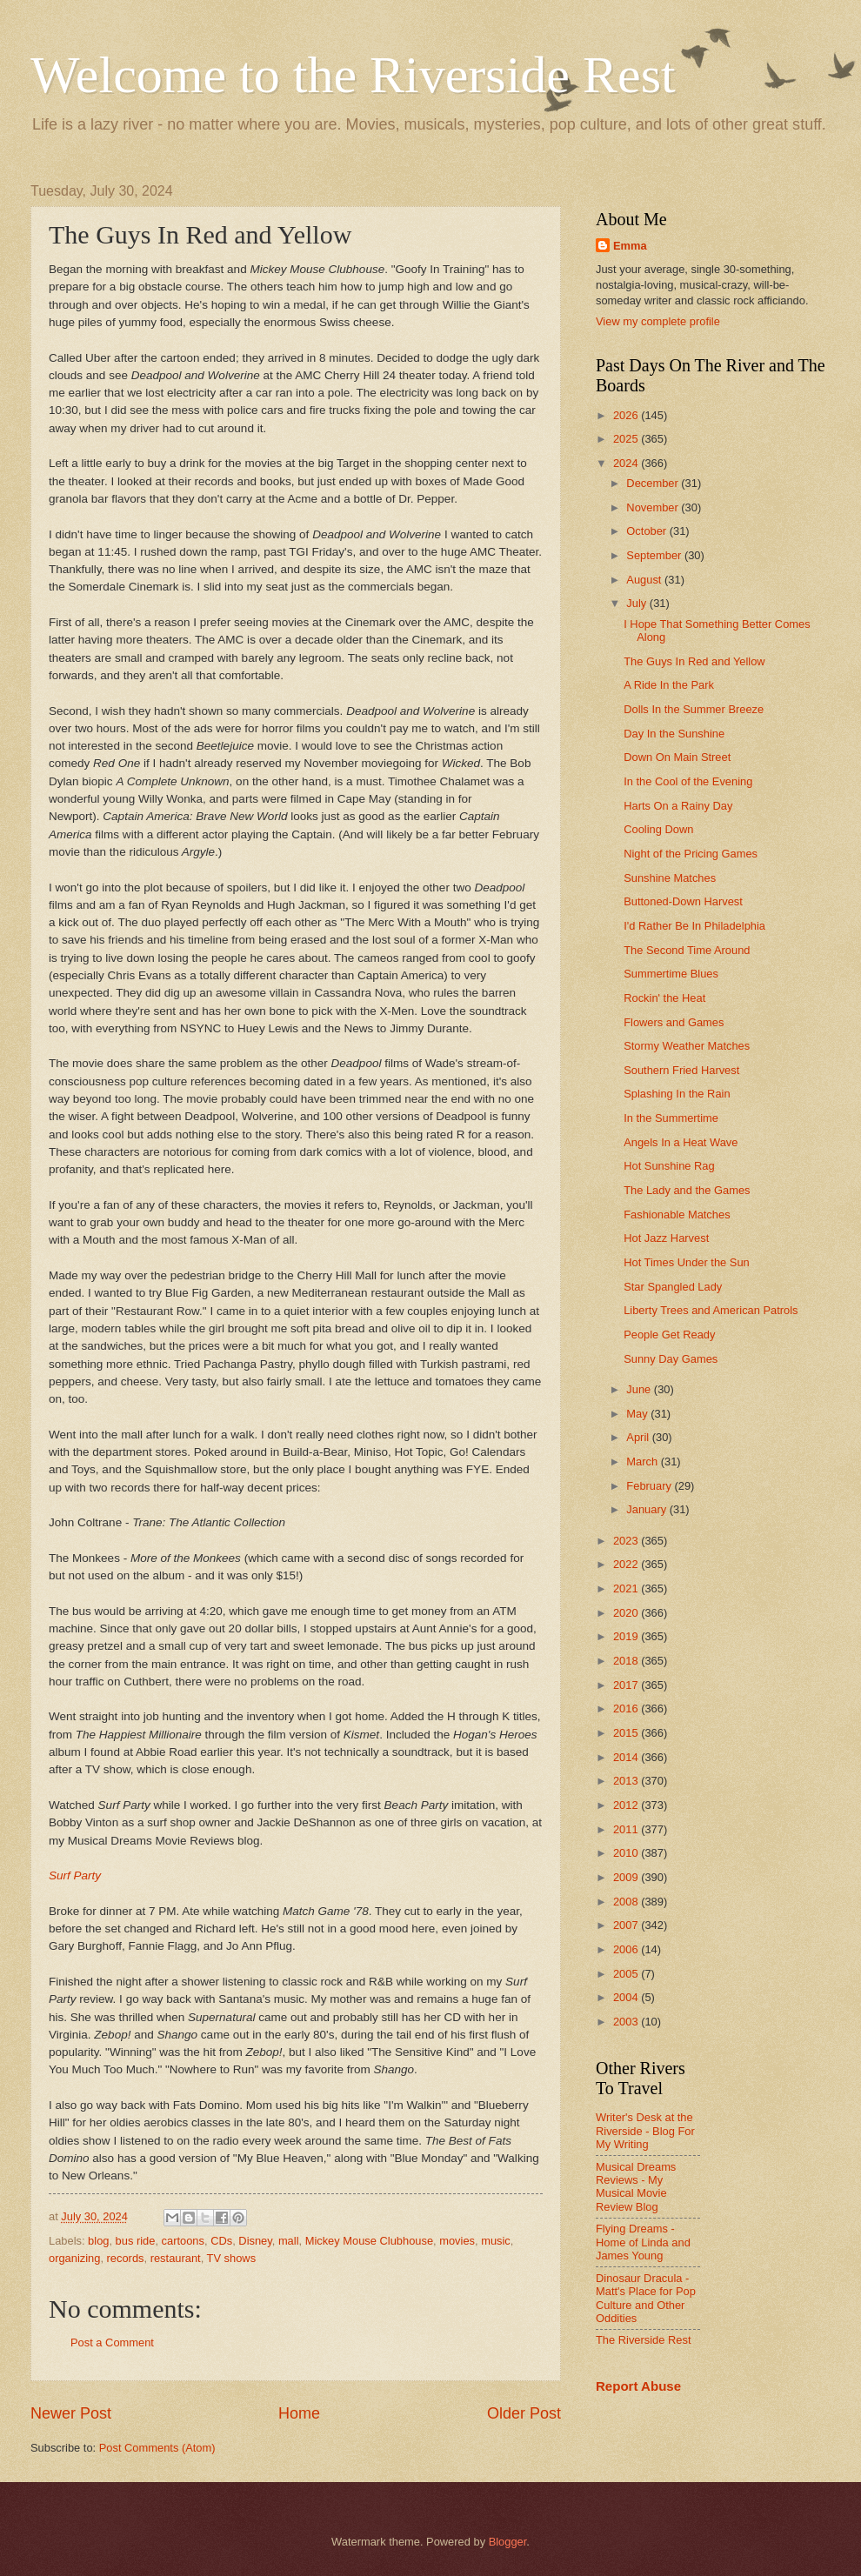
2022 (627, 1564)
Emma (630, 245)
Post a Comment (112, 2342)
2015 (627, 1732)
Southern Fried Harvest (681, 1070)
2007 (627, 1925)
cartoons (183, 2240)
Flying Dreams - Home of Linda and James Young (643, 2242)
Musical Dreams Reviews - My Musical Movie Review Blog (636, 2186)
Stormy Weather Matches (687, 1045)
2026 (627, 415)
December (653, 483)
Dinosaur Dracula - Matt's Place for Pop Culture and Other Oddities (646, 2298)
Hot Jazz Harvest (666, 1238)
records (125, 2258)
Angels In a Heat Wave (681, 1142)
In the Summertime (671, 1117)
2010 (627, 1852)
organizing (74, 2258)
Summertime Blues (671, 973)
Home (299, 2413)
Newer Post (70, 2413)
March (643, 1461)
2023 (627, 1540)
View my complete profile (658, 321)
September (655, 555)
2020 (627, 1612)
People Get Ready (669, 1334)
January (647, 1509)
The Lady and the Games (687, 1190)
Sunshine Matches (670, 877)
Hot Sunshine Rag (669, 1165)
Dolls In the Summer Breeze (694, 709)
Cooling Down (658, 829)
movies (457, 2240)
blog (98, 2240)
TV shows (232, 2258)
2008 (627, 1901)
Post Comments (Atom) (157, 2447)
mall (288, 2240)
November (653, 507)
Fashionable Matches (677, 1214)
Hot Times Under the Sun (687, 1262)
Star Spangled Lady (673, 1286)
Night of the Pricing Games (691, 853)
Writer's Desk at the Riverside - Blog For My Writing (645, 2131)
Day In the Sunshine (674, 733)
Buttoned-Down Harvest (683, 901)
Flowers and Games (674, 1022)
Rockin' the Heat (664, 997)
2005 (627, 1973)
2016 (627, 1708)
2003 (627, 2021)
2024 (627, 463)
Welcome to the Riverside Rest (353, 74)
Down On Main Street (677, 757)
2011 (627, 1829)
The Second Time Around (687, 950)
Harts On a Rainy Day (678, 805)
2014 (627, 1757)
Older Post (524, 2413)
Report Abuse (638, 2386)
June (640, 1389)
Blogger (508, 2541)
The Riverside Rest (643, 2339)
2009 (627, 1877)
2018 (627, 1660)
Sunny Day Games (671, 1358)
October (647, 530)
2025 (627, 438)
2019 (627, 1636)
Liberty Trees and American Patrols (711, 1310)
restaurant (175, 2258)
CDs (221, 2240)
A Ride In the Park (669, 684)
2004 (627, 1997)
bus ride (136, 2240)
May (638, 1413)
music (496, 2240)
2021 (627, 1588)
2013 (627, 1780)
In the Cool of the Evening (688, 781)
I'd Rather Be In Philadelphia (694, 925)
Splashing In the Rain (677, 1093)
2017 (627, 1685)
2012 (627, 1805)
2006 (627, 1949)
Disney (254, 2240)
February (650, 1485)
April (638, 1437)
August (645, 579)
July (637, 603)
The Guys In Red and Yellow (694, 661)
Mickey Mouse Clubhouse (369, 2240)
